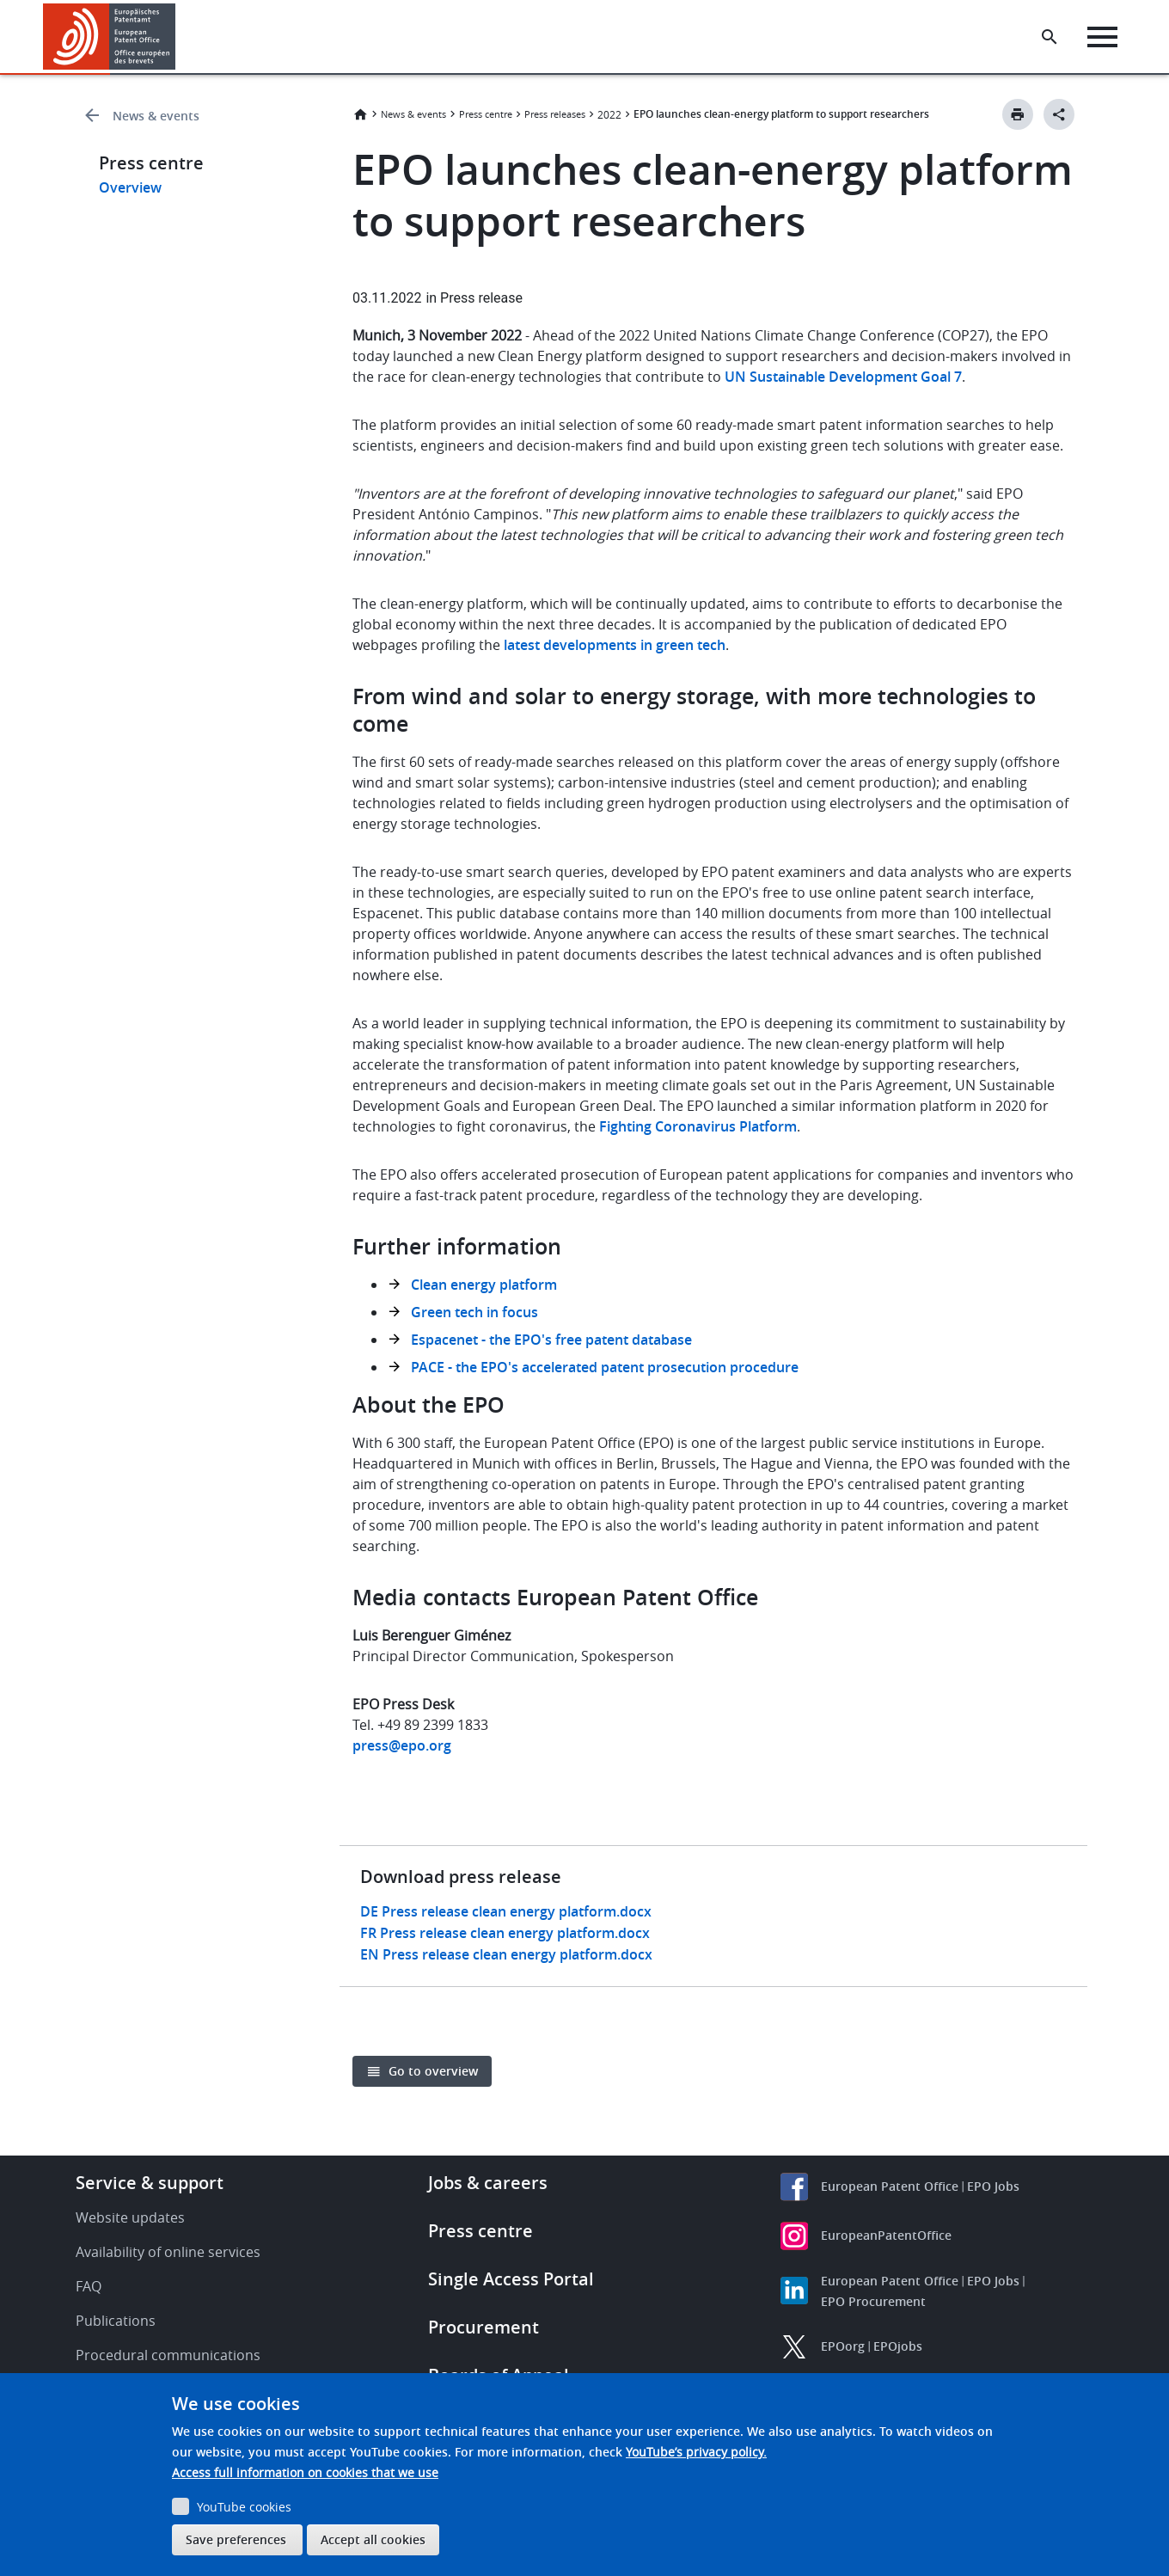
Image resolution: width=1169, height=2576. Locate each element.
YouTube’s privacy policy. (696, 2452)
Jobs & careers (488, 2182)
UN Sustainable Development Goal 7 (843, 376)
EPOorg (843, 2346)
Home (360, 114)
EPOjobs (897, 2346)
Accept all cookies (373, 2539)
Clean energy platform (484, 1284)
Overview (130, 187)
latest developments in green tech (614, 644)
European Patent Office (889, 2186)
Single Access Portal (511, 2279)
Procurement (483, 2327)
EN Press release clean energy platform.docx (506, 1954)
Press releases (554, 113)
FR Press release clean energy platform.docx (505, 1932)
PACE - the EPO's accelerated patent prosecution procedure (605, 1367)
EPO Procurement (873, 2301)
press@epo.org (401, 1745)
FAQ (88, 2286)
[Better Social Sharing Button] (1059, 114)
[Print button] (1017, 114)
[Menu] (1106, 37)
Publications (116, 2320)
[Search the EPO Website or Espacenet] (1052, 36)
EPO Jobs (993, 2186)
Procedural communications (168, 2355)
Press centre (485, 113)
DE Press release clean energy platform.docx (506, 1911)
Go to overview (433, 2071)
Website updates (130, 2217)
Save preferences (236, 2539)
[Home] (109, 36)
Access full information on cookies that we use (305, 2472)
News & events (156, 115)
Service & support (149, 2182)
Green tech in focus (474, 1312)
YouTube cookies (244, 2507)
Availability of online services (168, 2251)
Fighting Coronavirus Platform (698, 1126)
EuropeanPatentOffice (886, 2235)
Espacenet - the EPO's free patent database (551, 1339)
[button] (178, 37)
